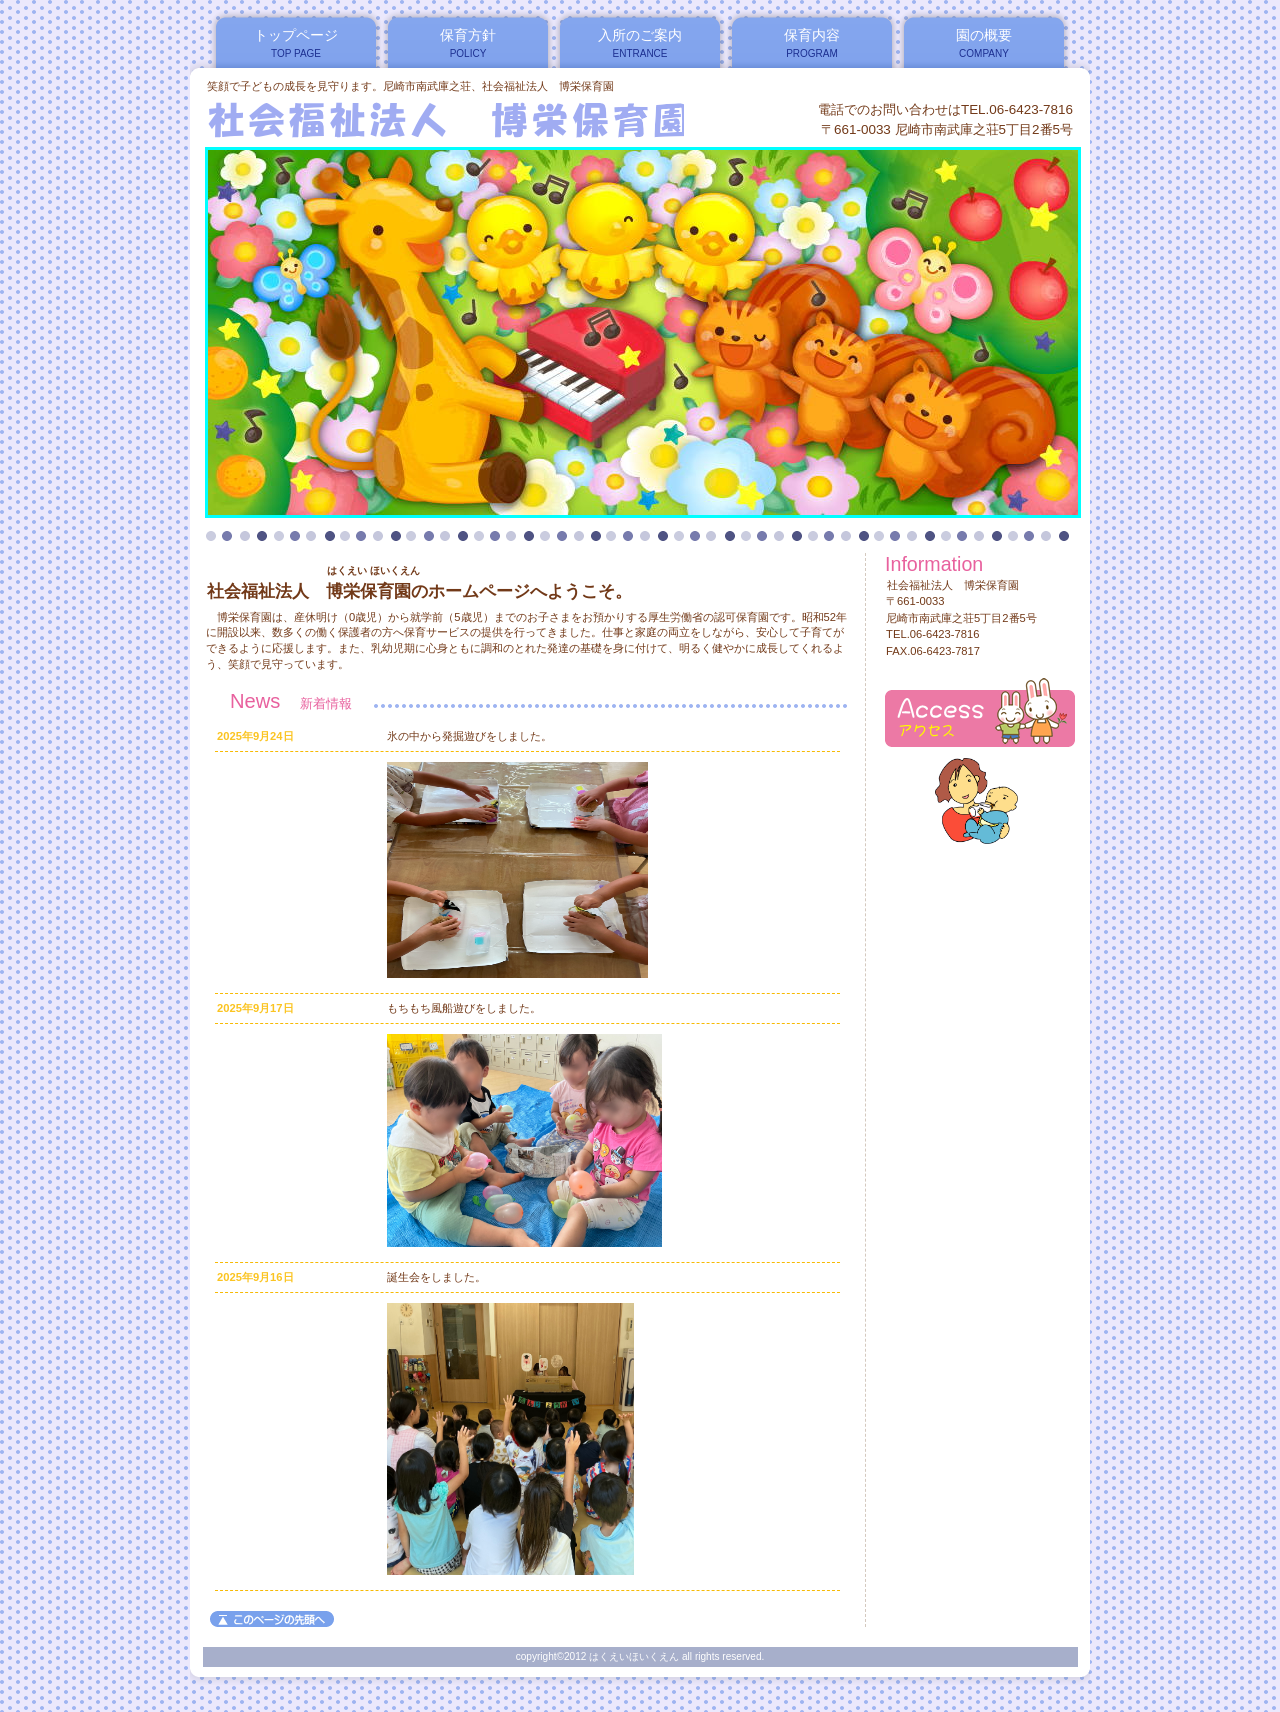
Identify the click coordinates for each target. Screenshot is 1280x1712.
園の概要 (984, 35)
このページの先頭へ (272, 1619)
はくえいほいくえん (448, 119)
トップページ (296, 35)
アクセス (980, 712)
